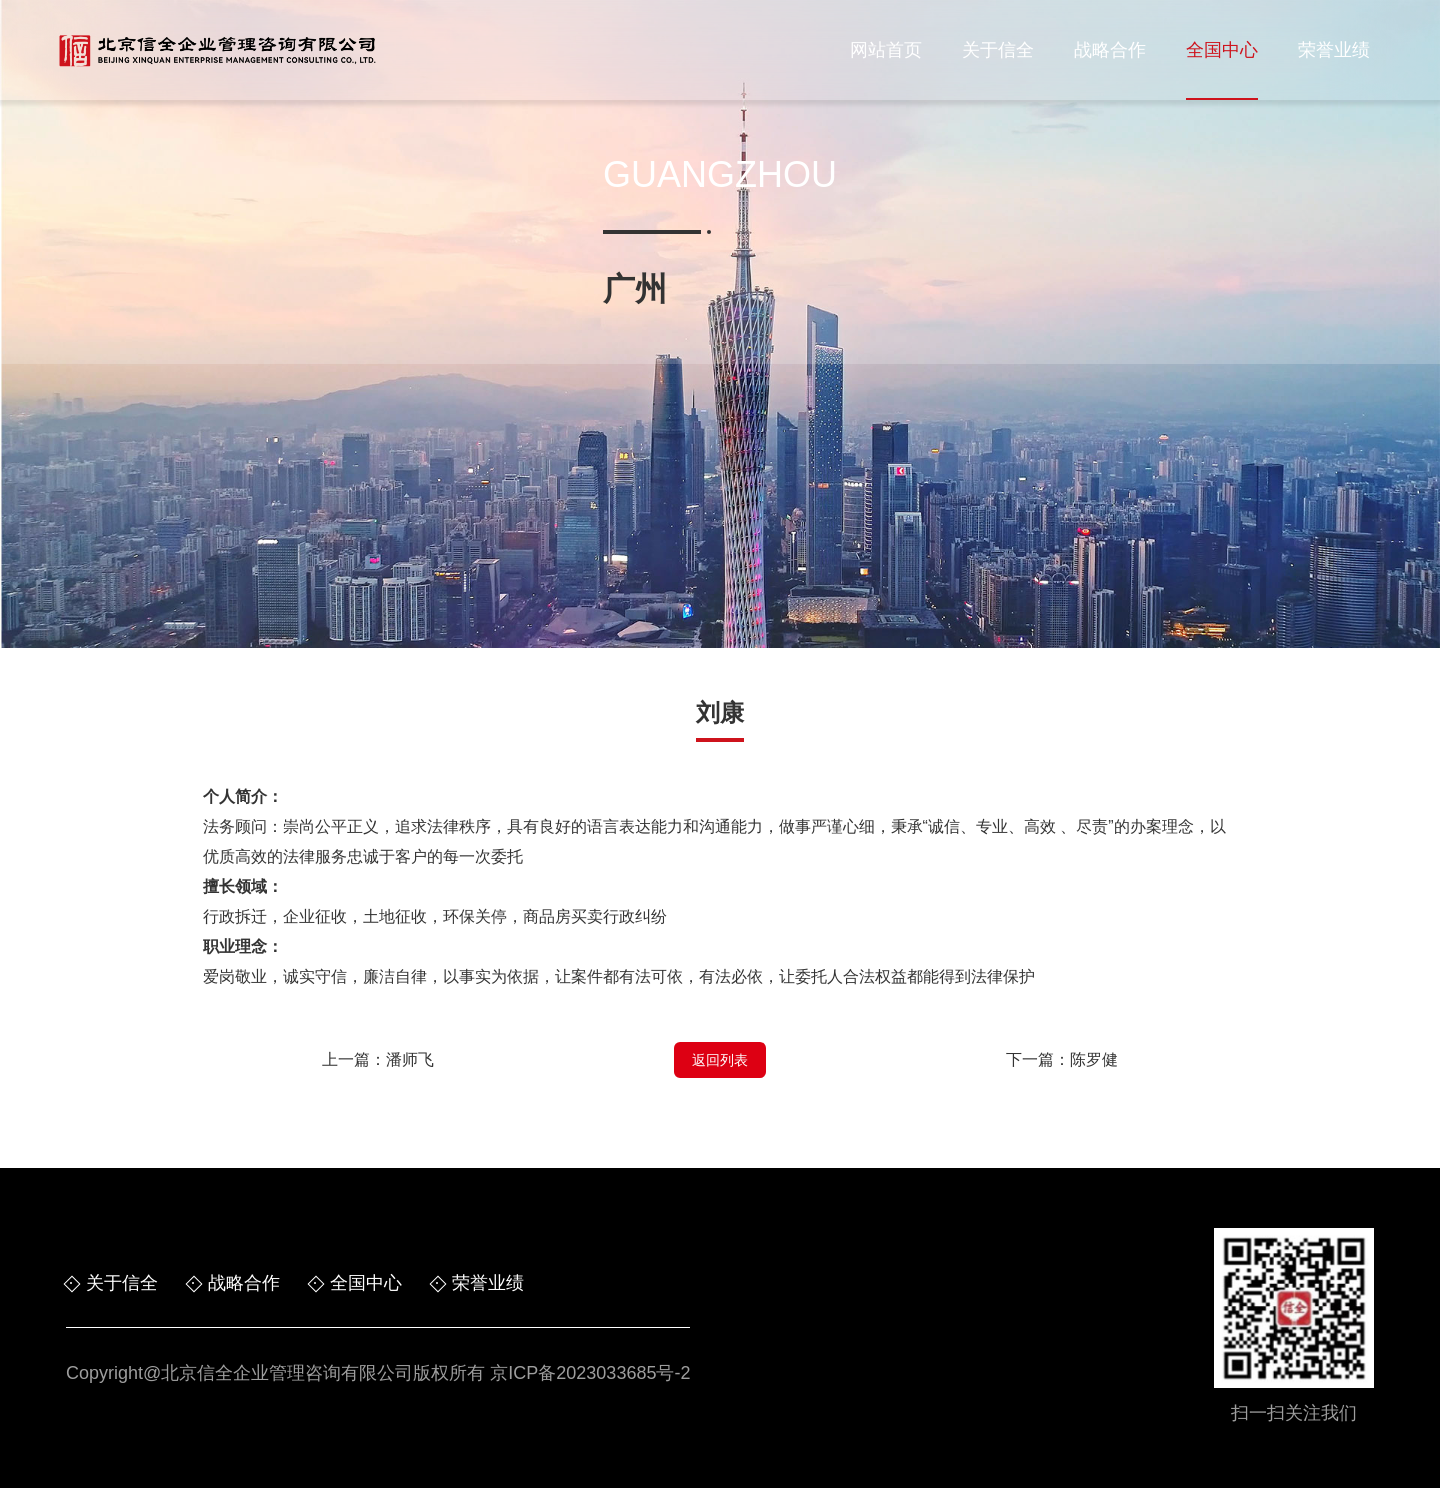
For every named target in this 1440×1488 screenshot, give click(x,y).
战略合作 (1110, 50)
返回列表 (720, 1060)
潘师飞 (410, 1059)
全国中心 (1222, 50)
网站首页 (886, 50)
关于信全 (998, 50)
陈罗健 (1094, 1059)
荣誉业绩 (1334, 50)
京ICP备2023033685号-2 (590, 1373)
